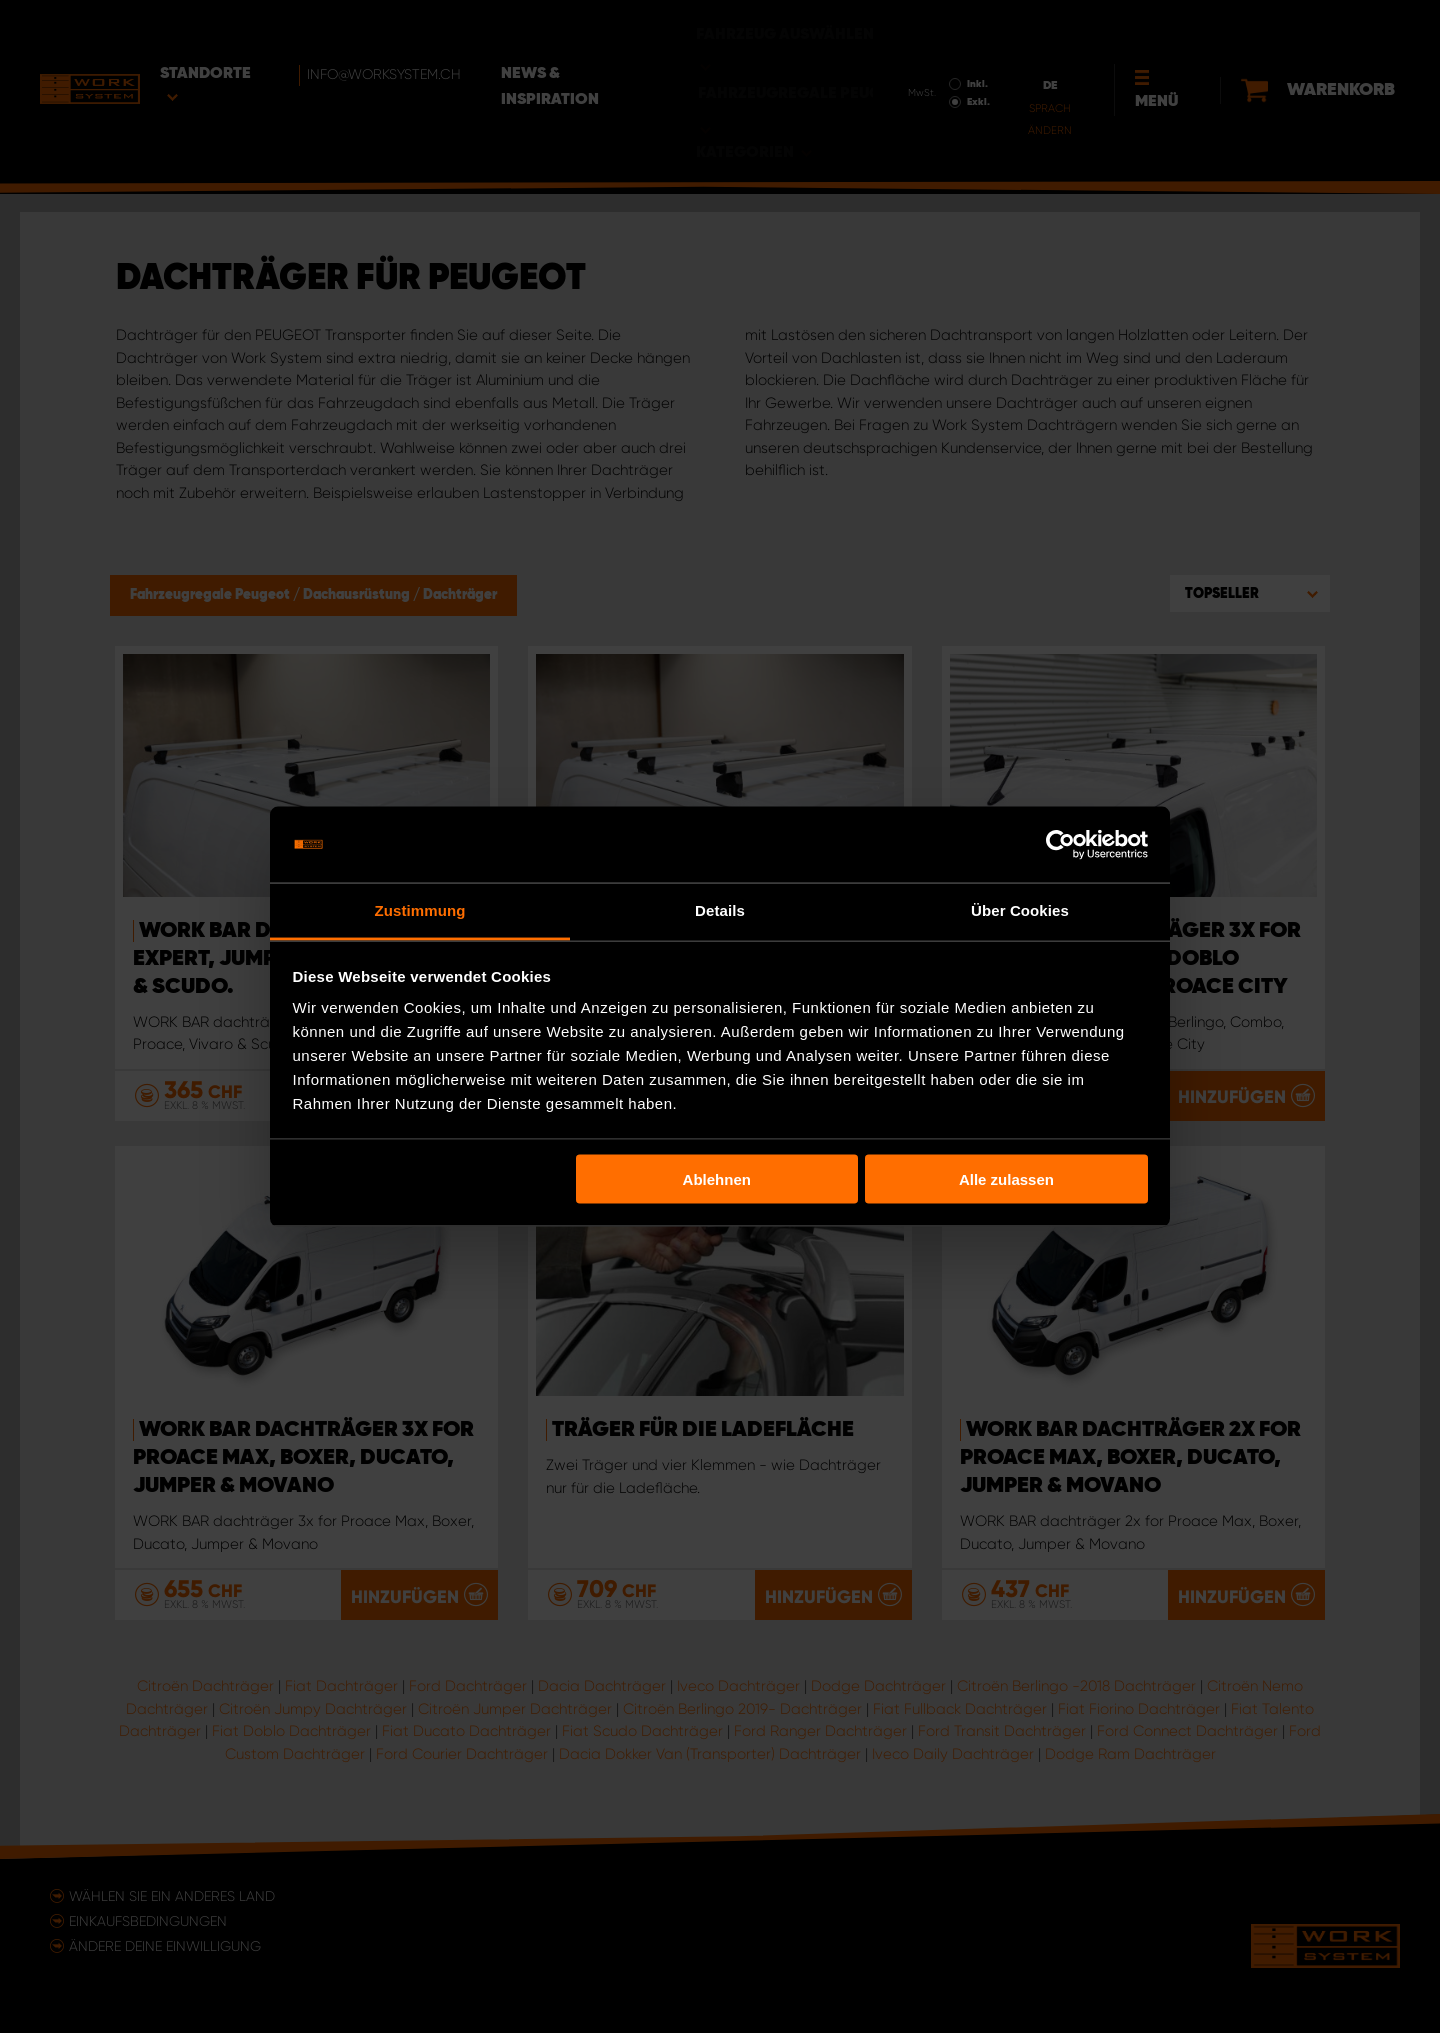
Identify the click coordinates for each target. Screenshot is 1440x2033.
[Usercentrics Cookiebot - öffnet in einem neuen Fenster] (1060, 845)
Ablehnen (717, 1178)
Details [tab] (720, 910)
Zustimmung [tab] (420, 910)
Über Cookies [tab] (1020, 910)
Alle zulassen (1006, 1178)
